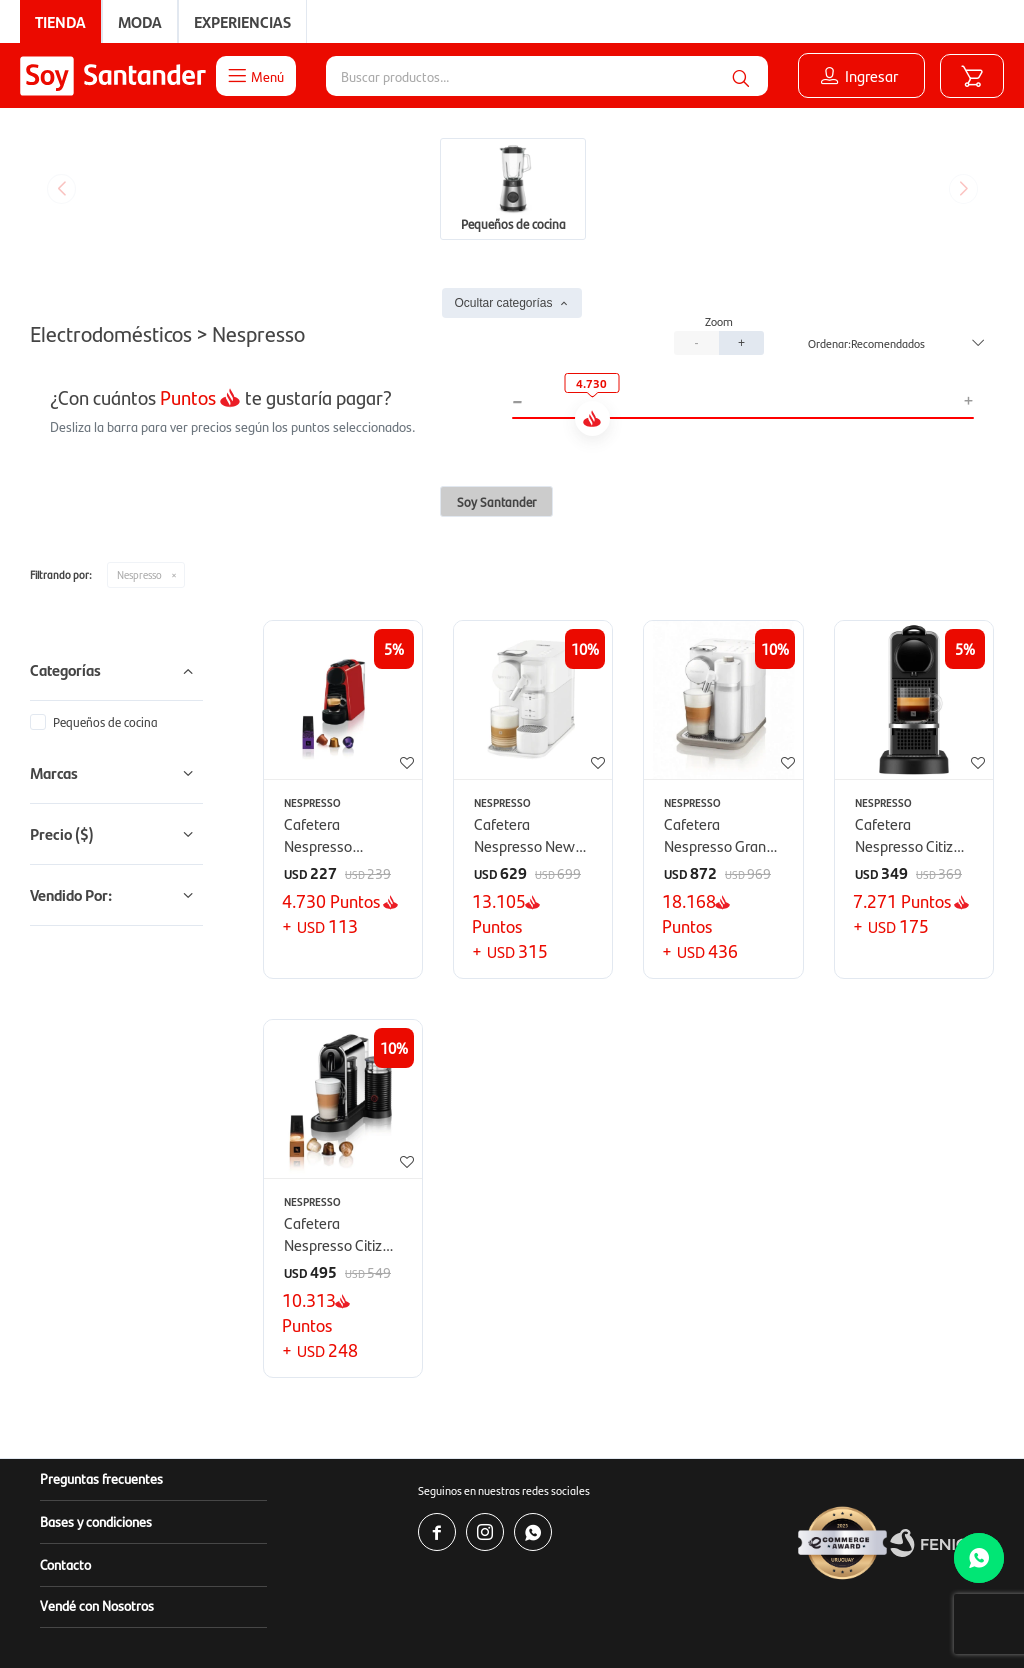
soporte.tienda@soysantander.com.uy (647, 1597)
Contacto (65, 1414)
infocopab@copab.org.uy (840, 1617)
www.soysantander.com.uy (602, 1577)
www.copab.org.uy (626, 1617)
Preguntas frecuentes (101, 1328)
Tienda (60, 21)
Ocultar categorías (503, 153)
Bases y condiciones (96, 1371)
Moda (140, 21)
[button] (741, 76)
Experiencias (242, 21)
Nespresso (139, 424)
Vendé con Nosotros (97, 1455)
